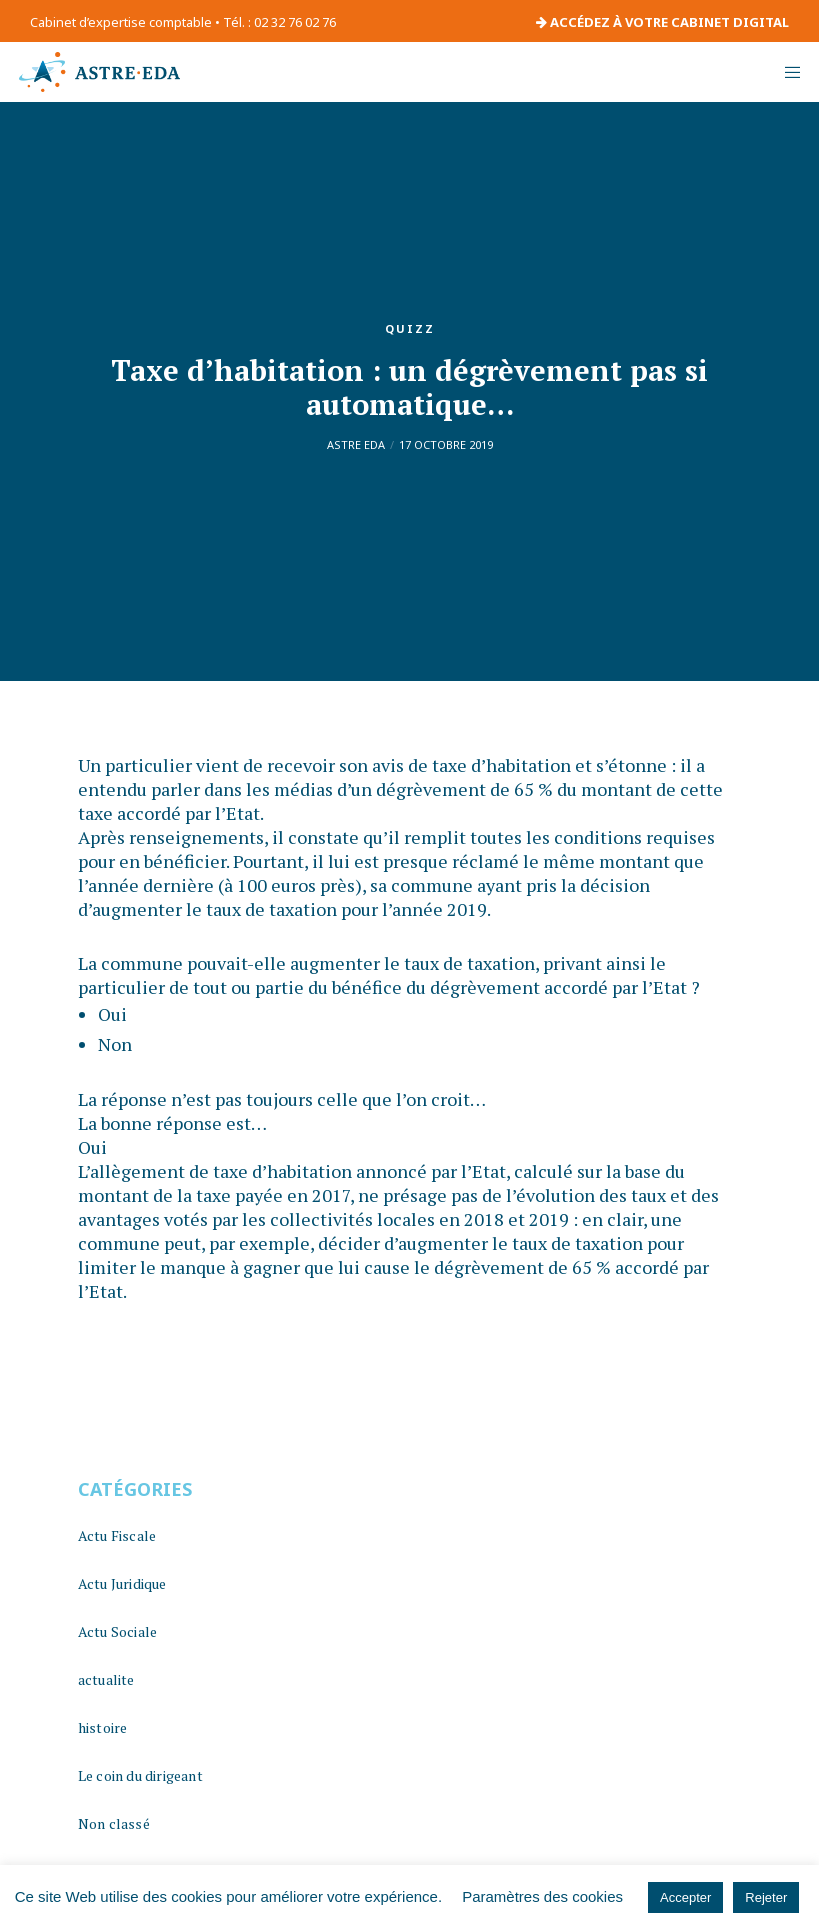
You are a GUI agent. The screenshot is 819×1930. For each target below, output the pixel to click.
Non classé (114, 1823)
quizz (410, 328)
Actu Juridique (122, 1583)
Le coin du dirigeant (140, 1775)
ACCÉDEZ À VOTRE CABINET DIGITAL (662, 22)
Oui (112, 1014)
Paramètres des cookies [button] (542, 1896)
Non (115, 1044)
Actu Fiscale (117, 1535)
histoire (103, 1727)
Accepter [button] (685, 1897)
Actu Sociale (117, 1631)
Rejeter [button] (766, 1897)
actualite (106, 1679)
